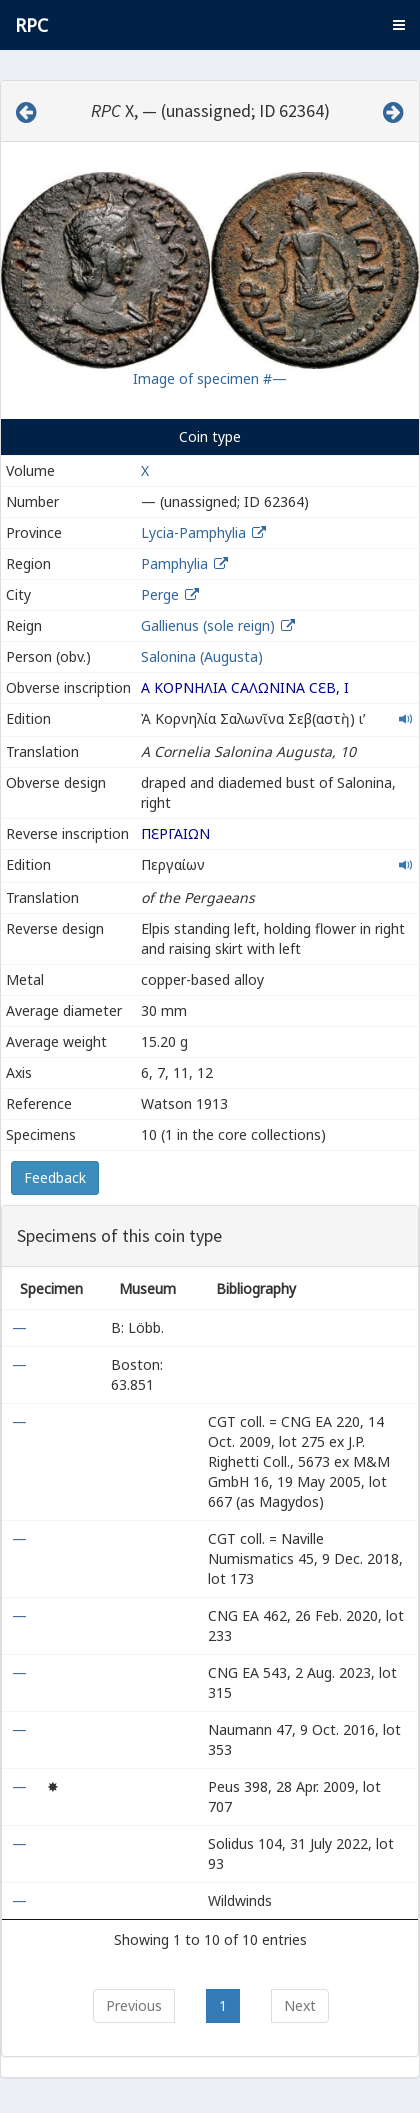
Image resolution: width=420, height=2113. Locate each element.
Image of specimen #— (210, 378)
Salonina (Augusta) (202, 656)
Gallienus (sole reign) (208, 625)
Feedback (55, 1177)
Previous (134, 2005)
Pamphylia (174, 563)
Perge (160, 594)
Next (300, 2005)
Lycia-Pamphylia (193, 532)
